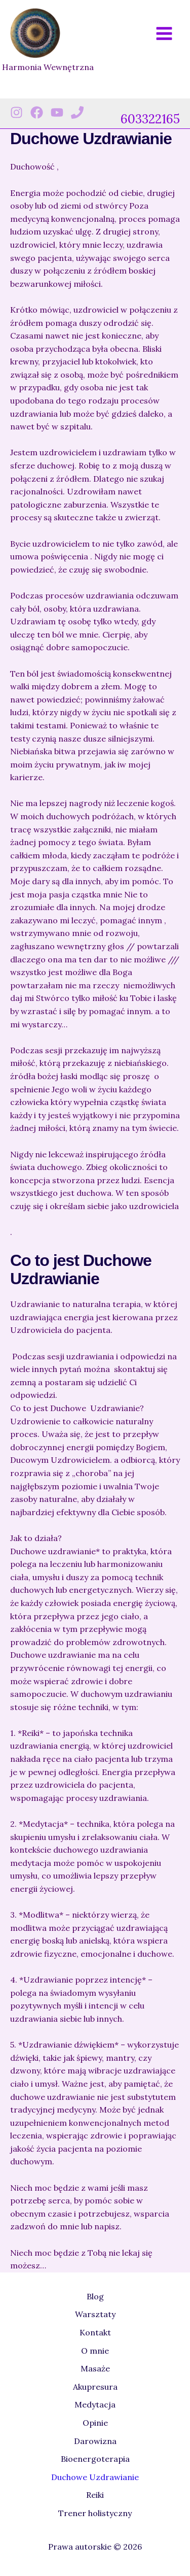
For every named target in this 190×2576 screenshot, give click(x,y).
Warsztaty (95, 2314)
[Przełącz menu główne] (164, 33)
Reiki (95, 2495)
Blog (95, 2296)
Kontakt (95, 2332)
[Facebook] (36, 112)
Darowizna (95, 2441)
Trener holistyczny (95, 2513)
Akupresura (95, 2387)
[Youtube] (57, 112)
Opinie (95, 2423)
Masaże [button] (95, 2368)
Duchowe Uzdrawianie (95, 2477)
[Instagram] (16, 112)
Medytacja (95, 2404)
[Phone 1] (77, 112)
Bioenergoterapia (95, 2459)
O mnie (95, 2351)
